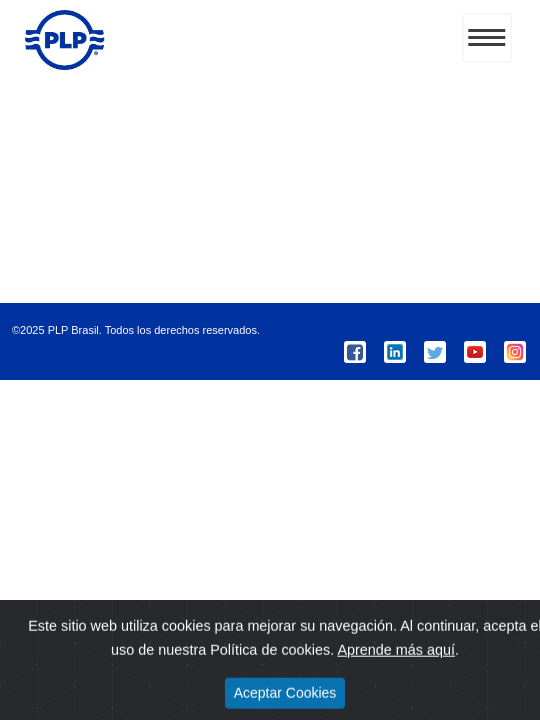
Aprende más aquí (396, 665)
